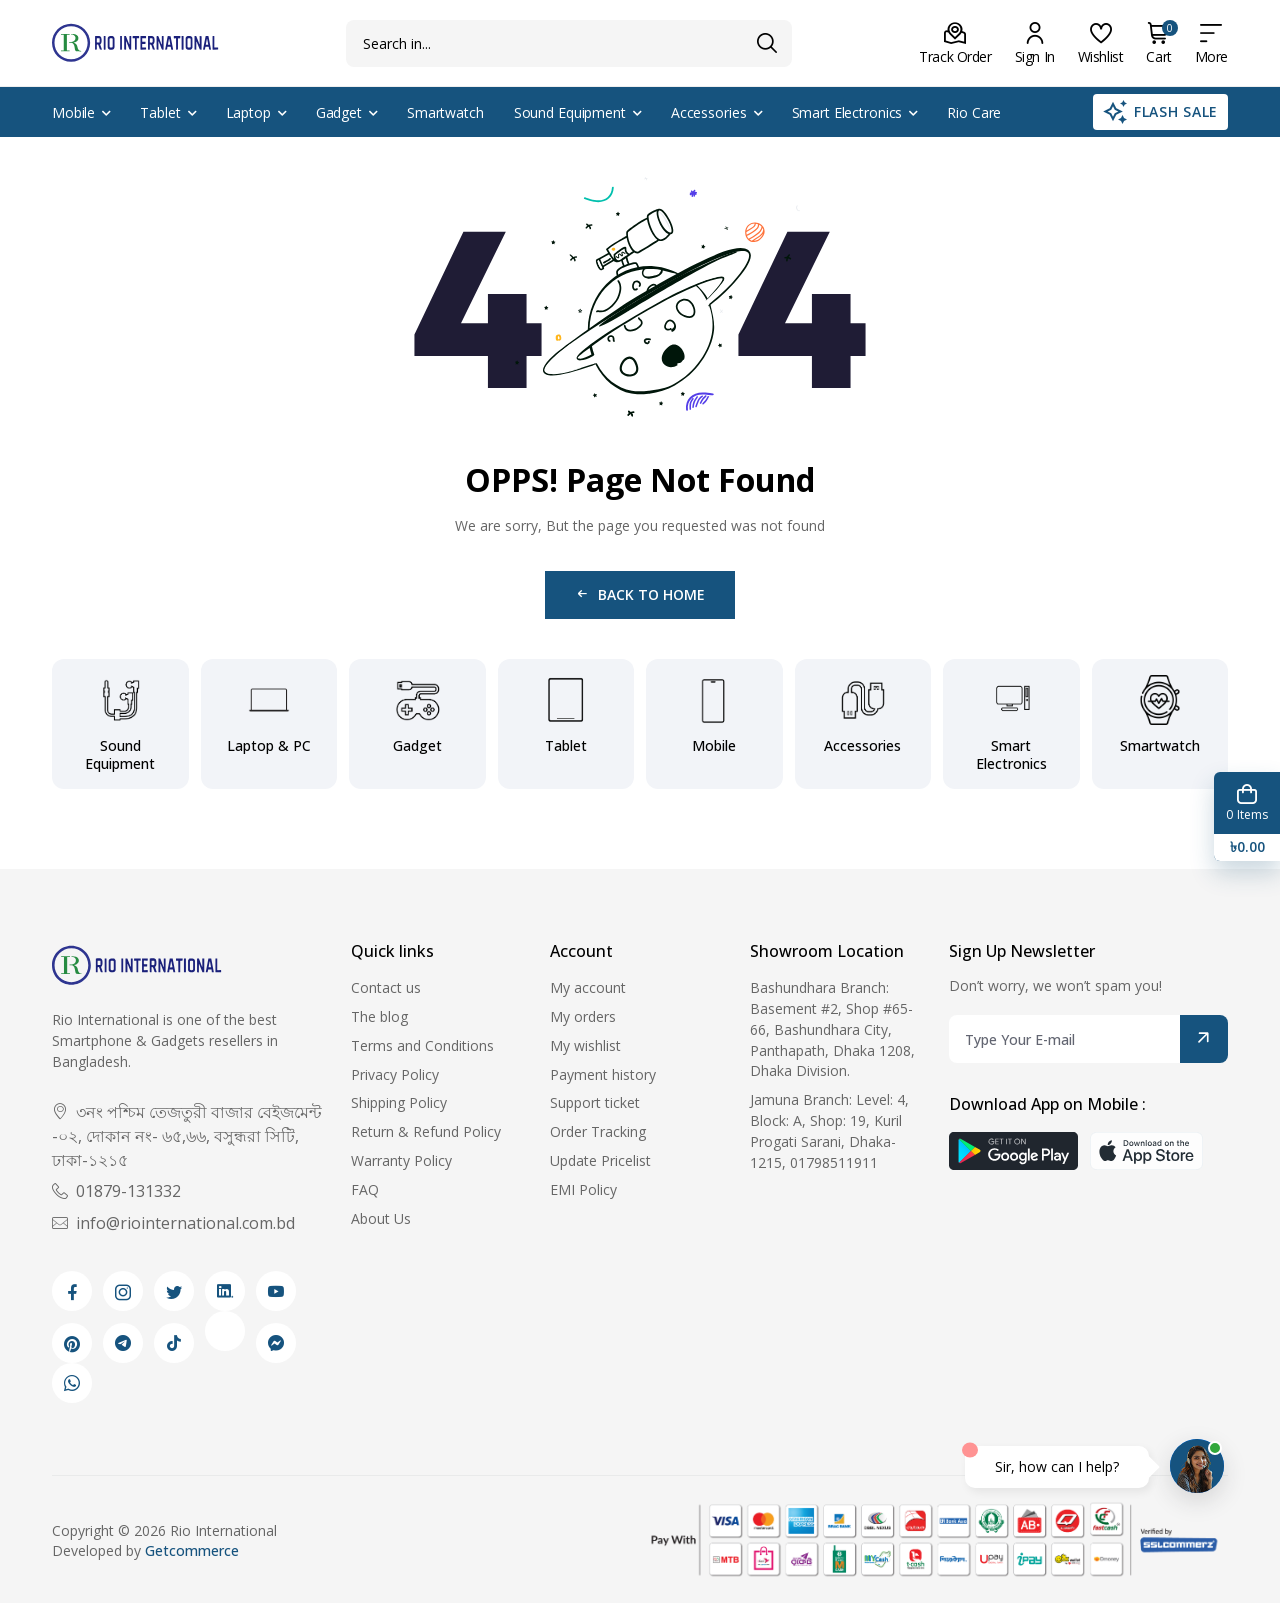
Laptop (248, 112)
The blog (379, 1016)
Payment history (603, 1074)
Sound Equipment (570, 112)
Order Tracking (598, 1131)
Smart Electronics (847, 112)
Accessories (709, 112)
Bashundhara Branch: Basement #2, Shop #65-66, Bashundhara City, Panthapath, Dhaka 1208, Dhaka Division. (832, 1029)
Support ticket (595, 1102)
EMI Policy (583, 1189)
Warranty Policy (401, 1160)
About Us (381, 1218)
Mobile (73, 112)
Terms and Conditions (422, 1045)
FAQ (365, 1189)
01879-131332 (116, 1191)
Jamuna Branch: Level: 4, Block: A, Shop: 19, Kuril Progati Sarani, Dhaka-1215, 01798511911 (829, 1130)
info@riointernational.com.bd (173, 1223)
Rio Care (974, 112)
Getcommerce (192, 1550)
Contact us (386, 987)
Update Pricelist (600, 1160)
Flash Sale (1160, 112)
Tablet (160, 112)
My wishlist (585, 1045)
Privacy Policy (395, 1074)
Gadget (339, 112)
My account (588, 987)
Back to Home (639, 594)
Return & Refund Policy (426, 1131)
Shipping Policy (399, 1102)
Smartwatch (445, 112)
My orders (583, 1016)
